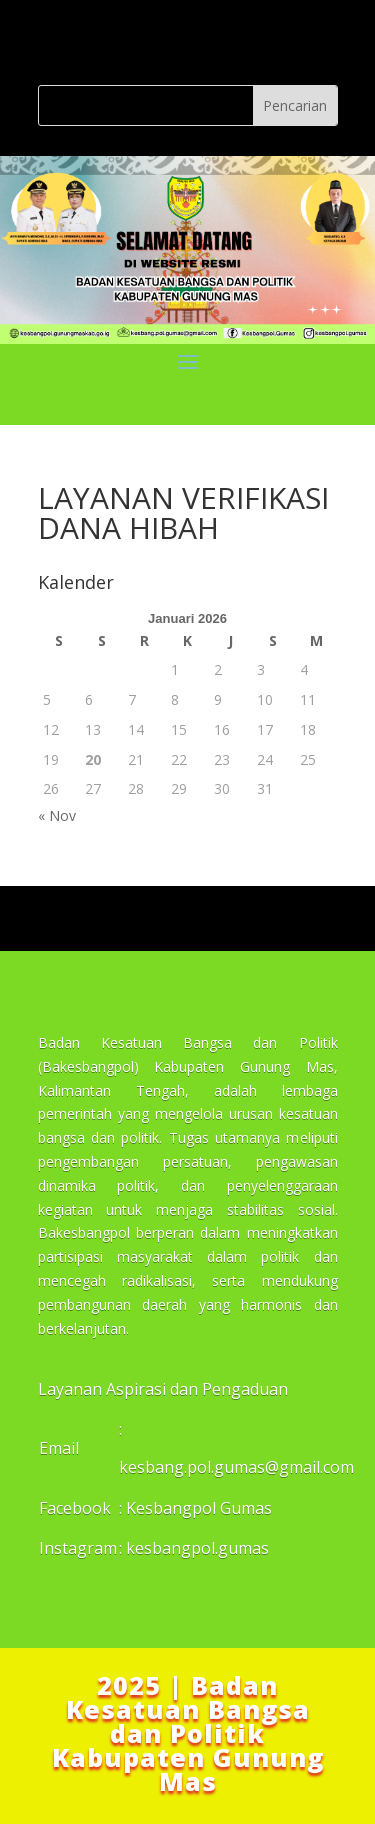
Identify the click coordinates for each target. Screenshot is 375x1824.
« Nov (57, 815)
